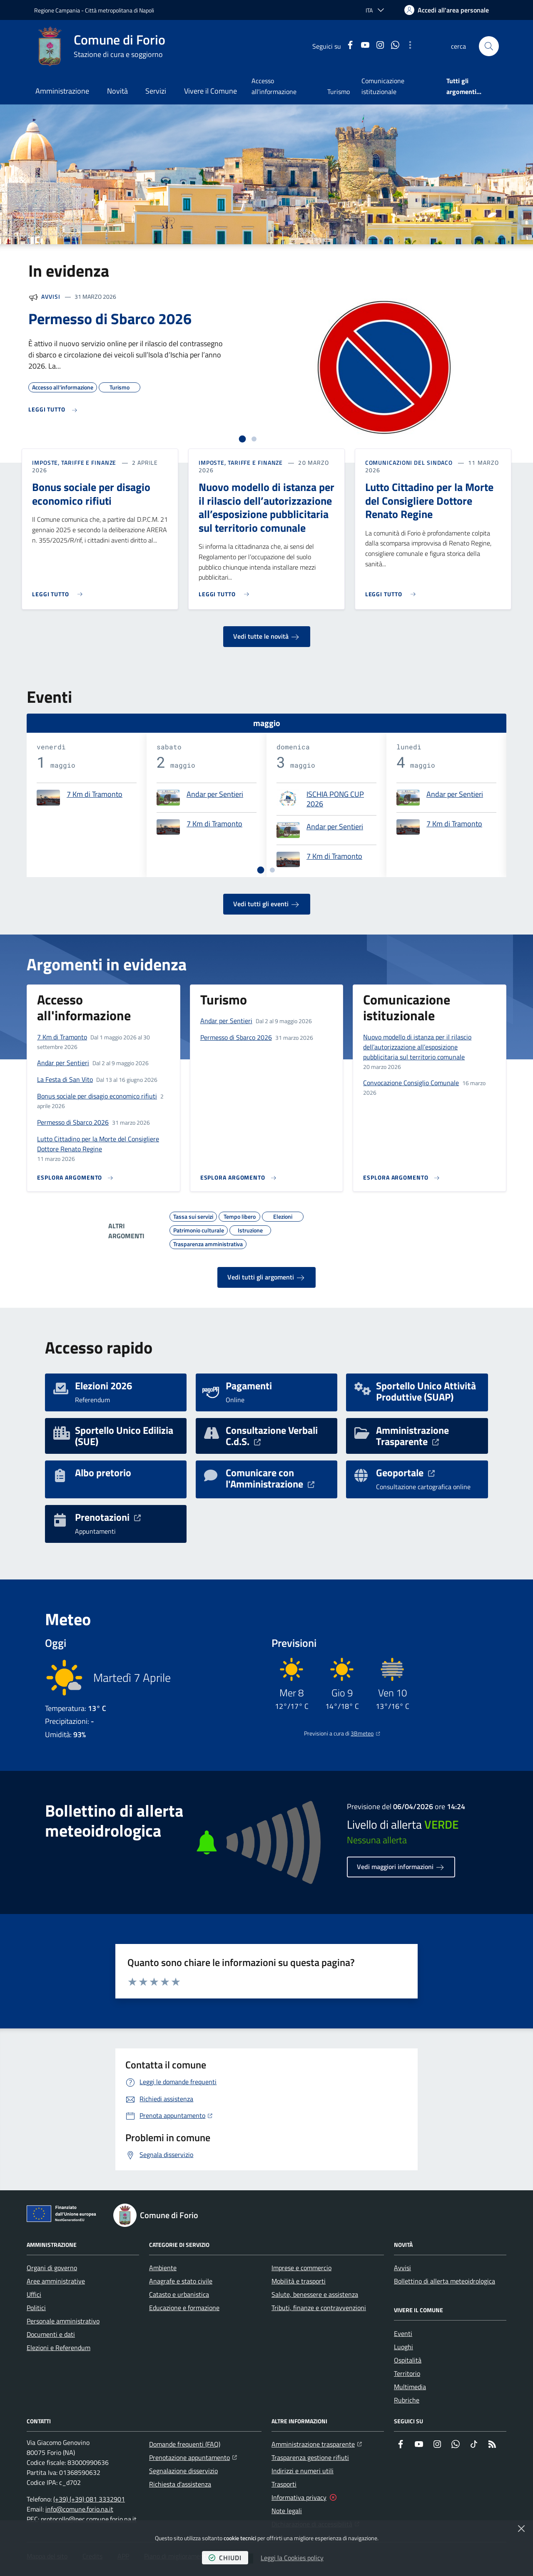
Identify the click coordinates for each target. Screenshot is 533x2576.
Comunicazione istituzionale (382, 86)
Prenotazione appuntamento (193, 2456)
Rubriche (406, 2400)
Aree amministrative (56, 2281)
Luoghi (403, 2347)
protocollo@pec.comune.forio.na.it (89, 2519)
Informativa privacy (298, 2497)
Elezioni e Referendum (58, 2348)
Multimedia (410, 2387)
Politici (36, 2308)
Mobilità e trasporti (298, 2281)
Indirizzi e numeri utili (302, 2471)
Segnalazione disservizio (183, 2471)
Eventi (403, 2333)
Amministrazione (62, 91)
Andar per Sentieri (215, 795)
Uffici (34, 2294)
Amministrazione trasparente (316, 2443)
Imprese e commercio (301, 2268)
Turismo (338, 92)
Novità (117, 91)
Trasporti (283, 2484)
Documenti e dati (51, 2334)
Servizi (155, 91)
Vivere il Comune (210, 91)
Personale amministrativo (63, 2321)
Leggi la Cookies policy (292, 2558)
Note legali (286, 2511)
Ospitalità (407, 2360)
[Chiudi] (521, 2529)
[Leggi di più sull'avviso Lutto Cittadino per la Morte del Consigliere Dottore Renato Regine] (392, 591)
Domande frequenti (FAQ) (184, 2444)
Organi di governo (52, 2268)
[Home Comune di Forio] (99, 46)
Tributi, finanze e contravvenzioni (318, 2308)
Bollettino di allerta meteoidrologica (444, 2281)
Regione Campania (57, 10)
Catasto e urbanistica (179, 2294)
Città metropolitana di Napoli (119, 10)
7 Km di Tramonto (94, 795)
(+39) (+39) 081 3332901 (89, 2499)
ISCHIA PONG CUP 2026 (335, 799)
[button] (489, 46)
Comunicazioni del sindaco (409, 462)
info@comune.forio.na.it (79, 2509)
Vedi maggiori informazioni (401, 1867)
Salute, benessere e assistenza (314, 2294)
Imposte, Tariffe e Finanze (74, 462)
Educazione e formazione (184, 2308)
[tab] (242, 438)
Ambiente (163, 2268)
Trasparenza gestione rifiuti (310, 2457)
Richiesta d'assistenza (180, 2484)
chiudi (225, 2558)
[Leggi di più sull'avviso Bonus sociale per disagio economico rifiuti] (59, 591)
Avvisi (50, 296)
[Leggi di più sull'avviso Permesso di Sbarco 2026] (53, 410)
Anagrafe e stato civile (180, 2281)
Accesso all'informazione (274, 86)
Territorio (407, 2373)
